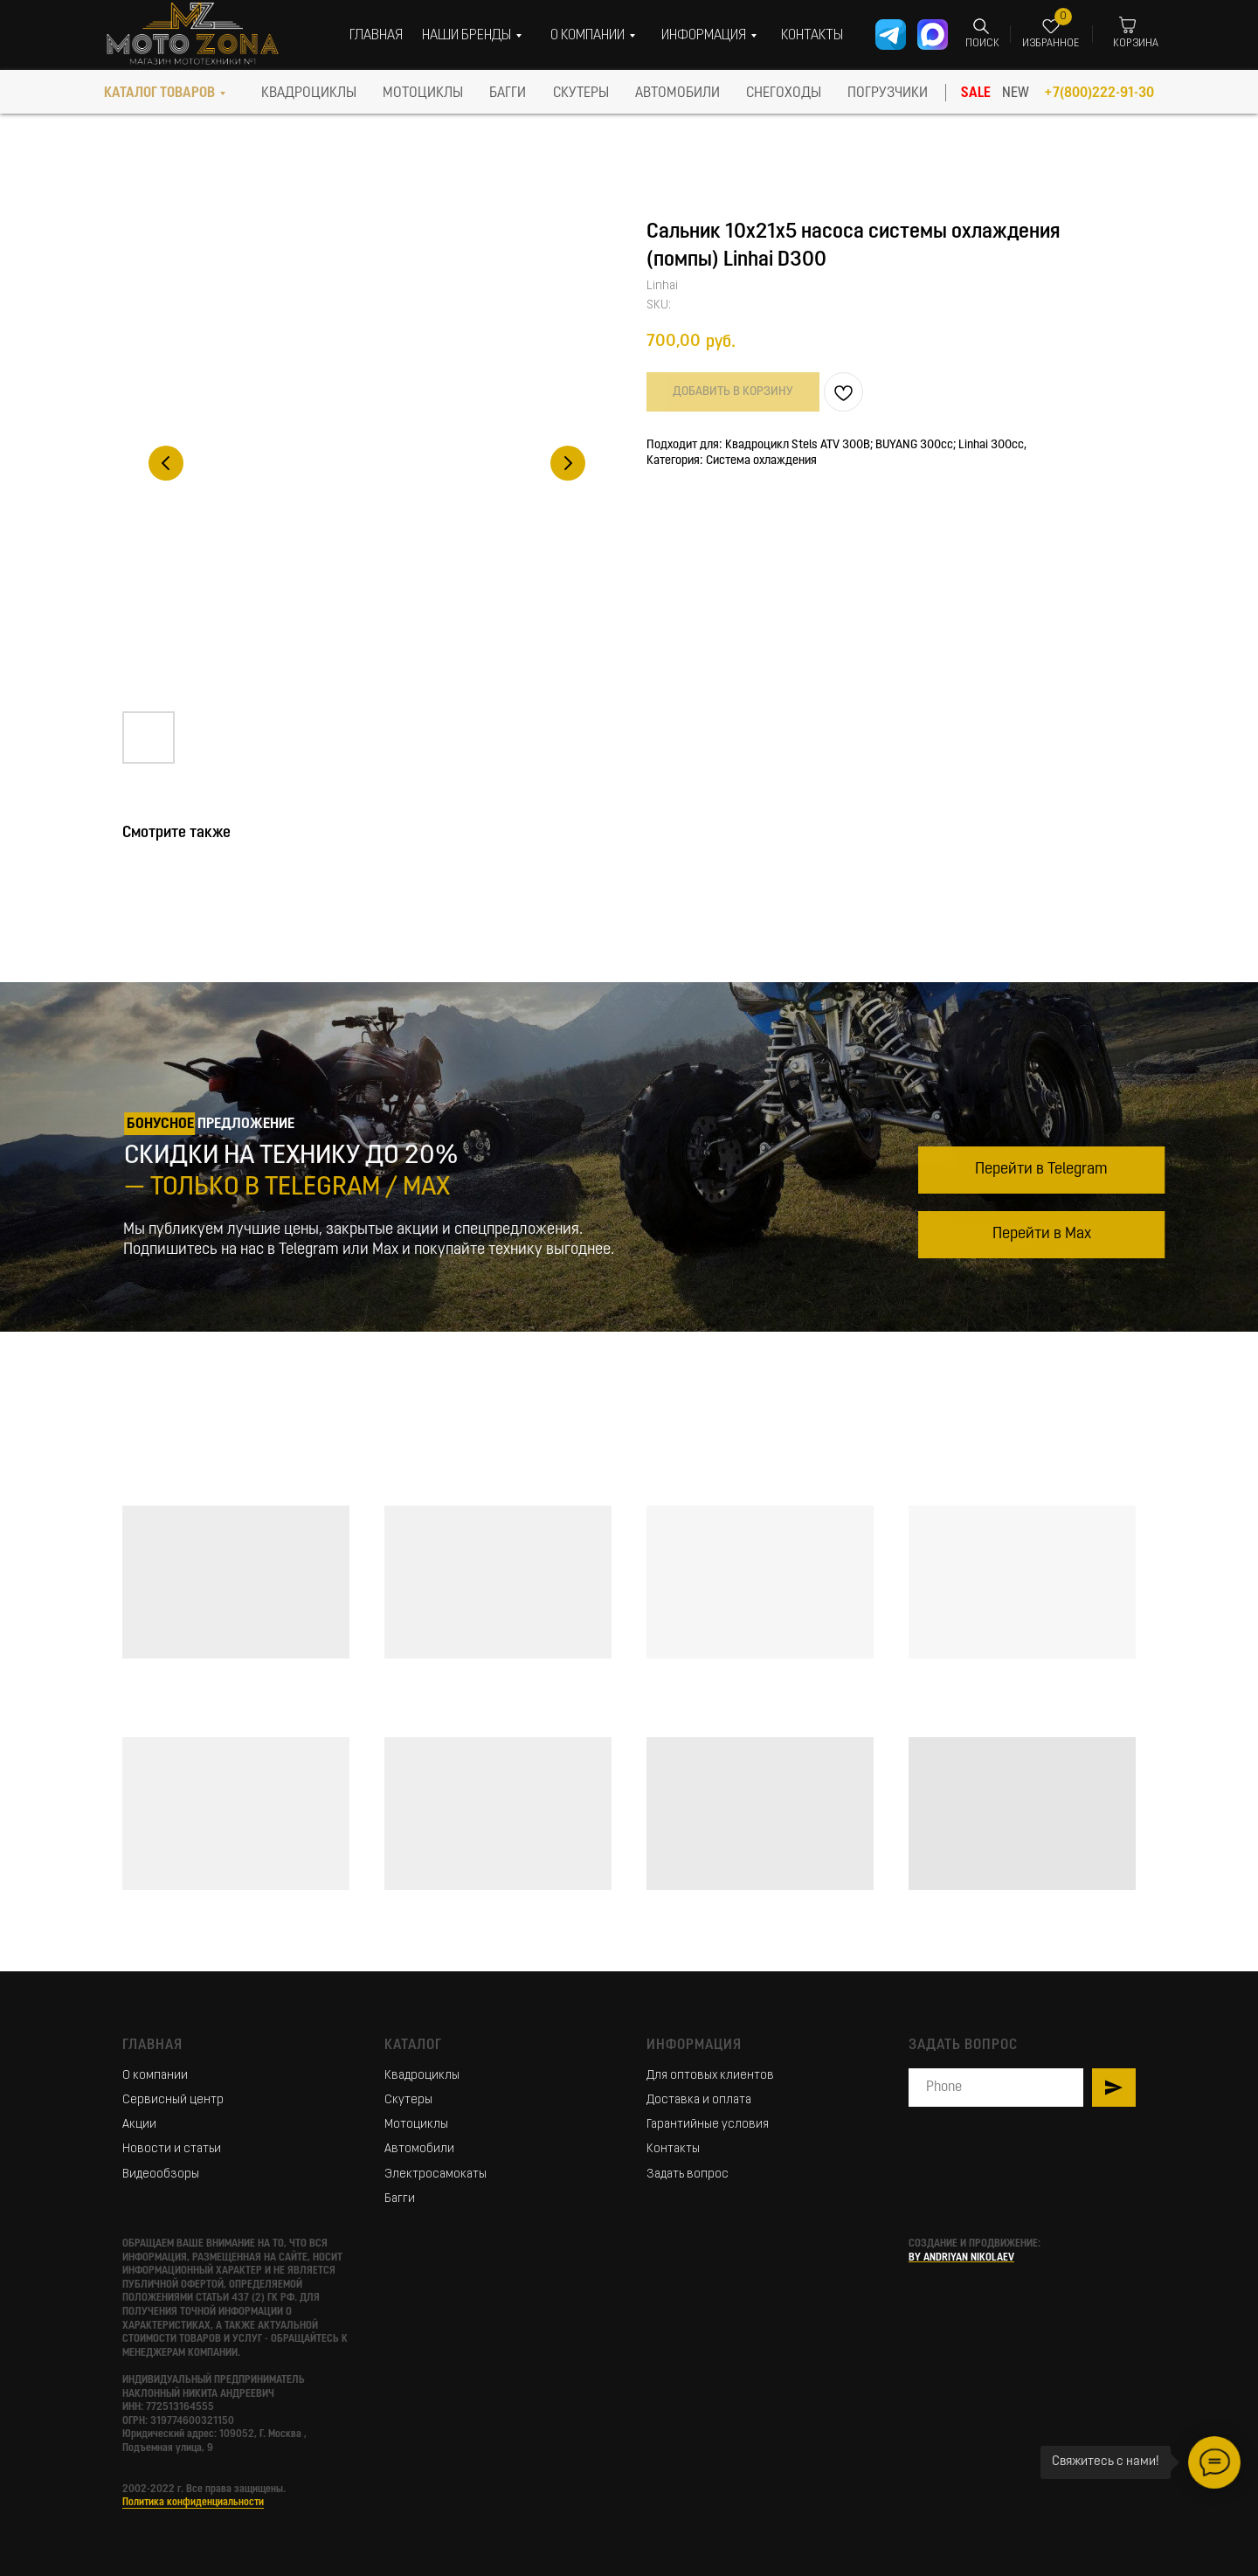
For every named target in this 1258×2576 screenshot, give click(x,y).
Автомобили (419, 2149)
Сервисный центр (173, 2100)
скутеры (581, 93)
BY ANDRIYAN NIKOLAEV (961, 2258)
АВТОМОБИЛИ (677, 93)
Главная (152, 2046)
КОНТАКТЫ (812, 36)
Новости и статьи (171, 2149)
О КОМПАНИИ (587, 36)
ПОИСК (982, 43)
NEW (1015, 93)
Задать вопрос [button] (687, 2174)
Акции (139, 2124)
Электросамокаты (435, 2174)
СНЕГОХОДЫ (783, 93)
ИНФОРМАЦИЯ (703, 36)
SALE (976, 93)
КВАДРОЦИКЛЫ (308, 93)
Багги (399, 2199)
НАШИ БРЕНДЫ (466, 36)
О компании (155, 2075)
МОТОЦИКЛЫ (423, 93)
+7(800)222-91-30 (1099, 93)
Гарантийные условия (707, 2124)
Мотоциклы (416, 2124)
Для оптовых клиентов (710, 2075)
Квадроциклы (422, 2075)
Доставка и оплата (698, 2100)
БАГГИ (507, 93)
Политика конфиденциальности (193, 2502)
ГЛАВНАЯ (376, 36)
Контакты (673, 2149)
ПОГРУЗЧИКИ (887, 93)
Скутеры (408, 2100)
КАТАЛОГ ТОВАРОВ (159, 93)
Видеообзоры (160, 2174)
